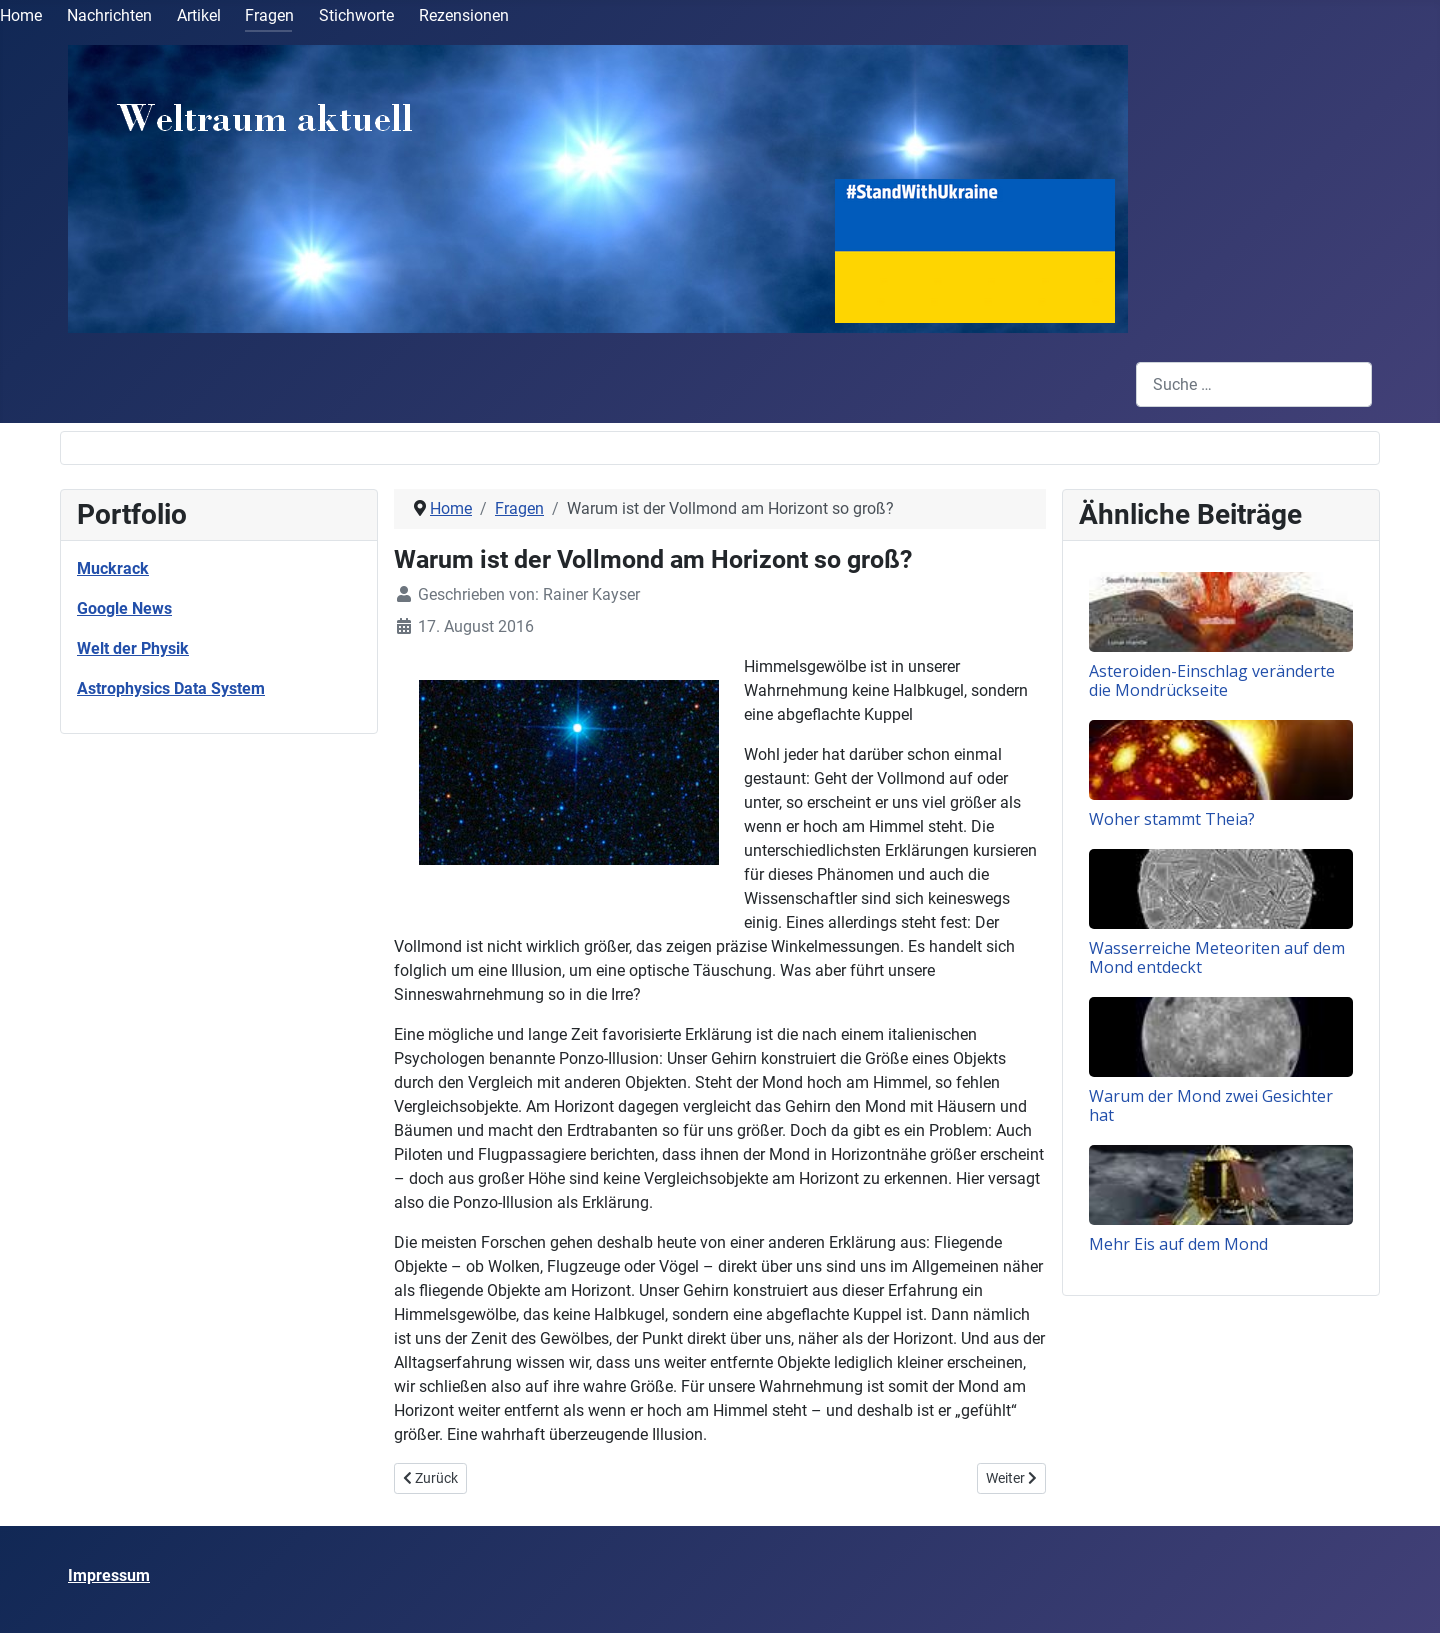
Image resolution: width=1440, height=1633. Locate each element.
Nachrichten (109, 15)
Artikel (199, 15)
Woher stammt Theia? (1172, 819)
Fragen (269, 15)
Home (21, 15)
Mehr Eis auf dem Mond (1178, 1244)
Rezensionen (464, 15)
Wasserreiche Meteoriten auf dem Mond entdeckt (1217, 957)
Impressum (109, 1575)
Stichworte (356, 15)
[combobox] (1254, 384)
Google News (124, 608)
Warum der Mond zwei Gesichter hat (1211, 1105)
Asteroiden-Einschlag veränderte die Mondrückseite (1212, 680)
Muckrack (113, 568)
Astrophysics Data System (171, 688)
